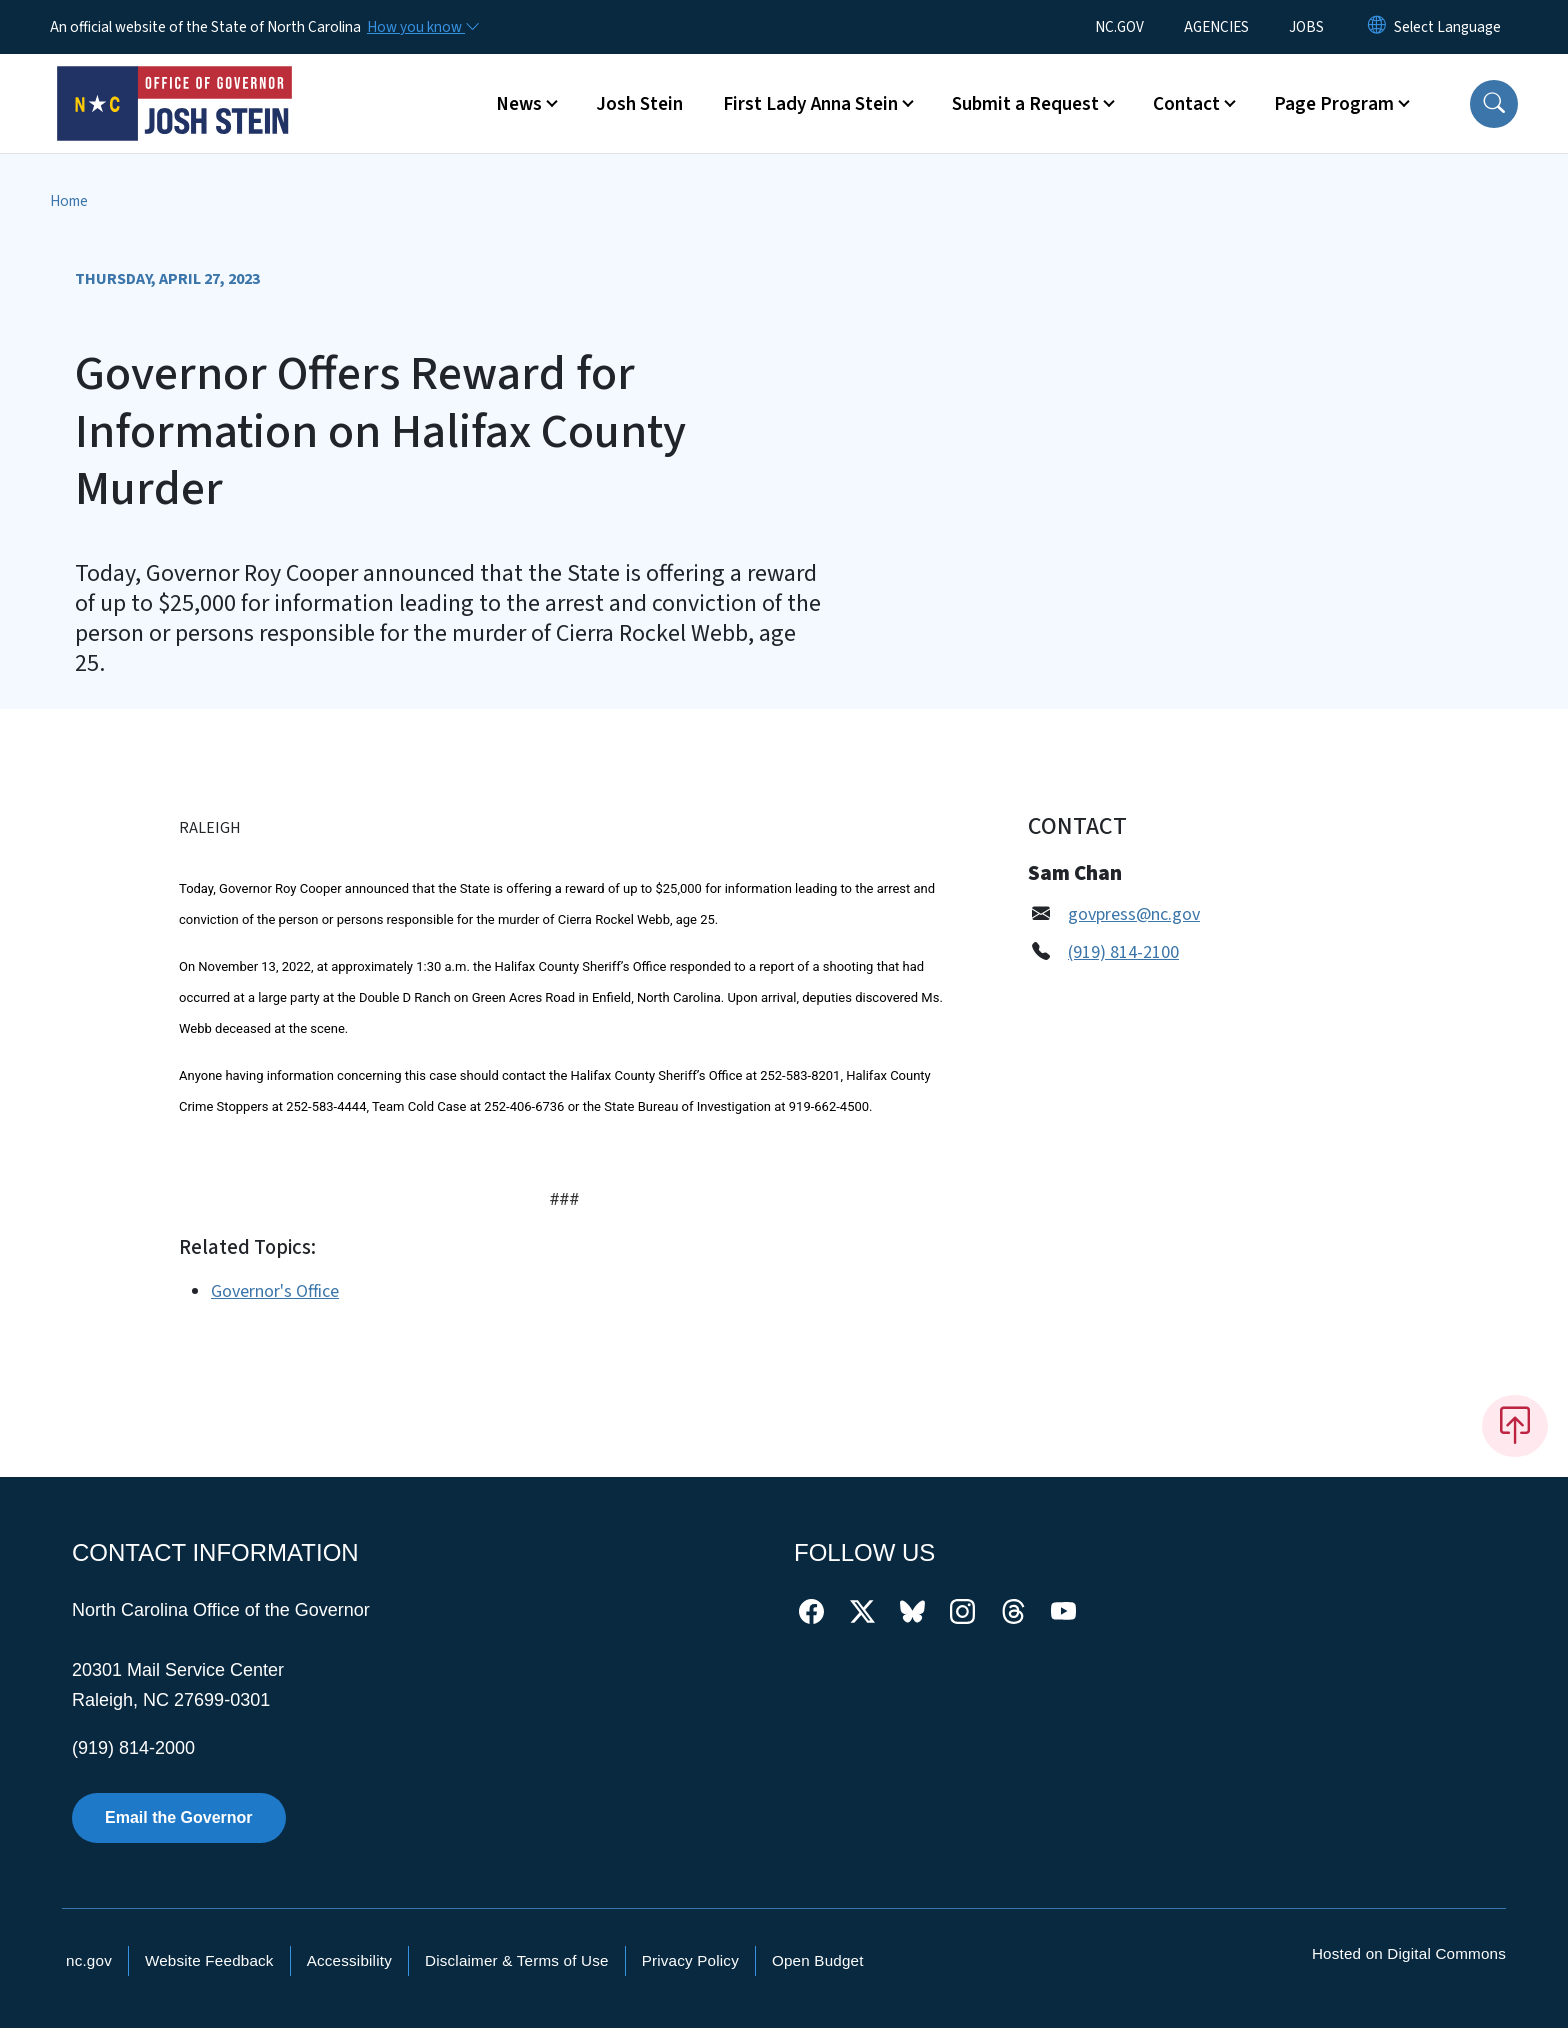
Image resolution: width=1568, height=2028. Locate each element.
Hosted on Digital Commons (1409, 1953)
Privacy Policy (690, 1960)
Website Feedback (209, 1960)
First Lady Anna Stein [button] (810, 104)
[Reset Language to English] (1377, 27)
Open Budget (818, 1960)
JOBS (1306, 27)
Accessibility (349, 1960)
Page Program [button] (1334, 104)
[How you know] (422, 27)
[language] (1447, 27)
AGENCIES (1216, 27)
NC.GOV (1119, 27)
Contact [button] (1186, 104)
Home (69, 201)
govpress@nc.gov (1134, 914)
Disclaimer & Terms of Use (517, 1960)
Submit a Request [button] (1025, 104)
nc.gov (89, 1960)
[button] (1494, 104)
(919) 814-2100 (1123, 952)
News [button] (519, 104)
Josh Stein (639, 104)
